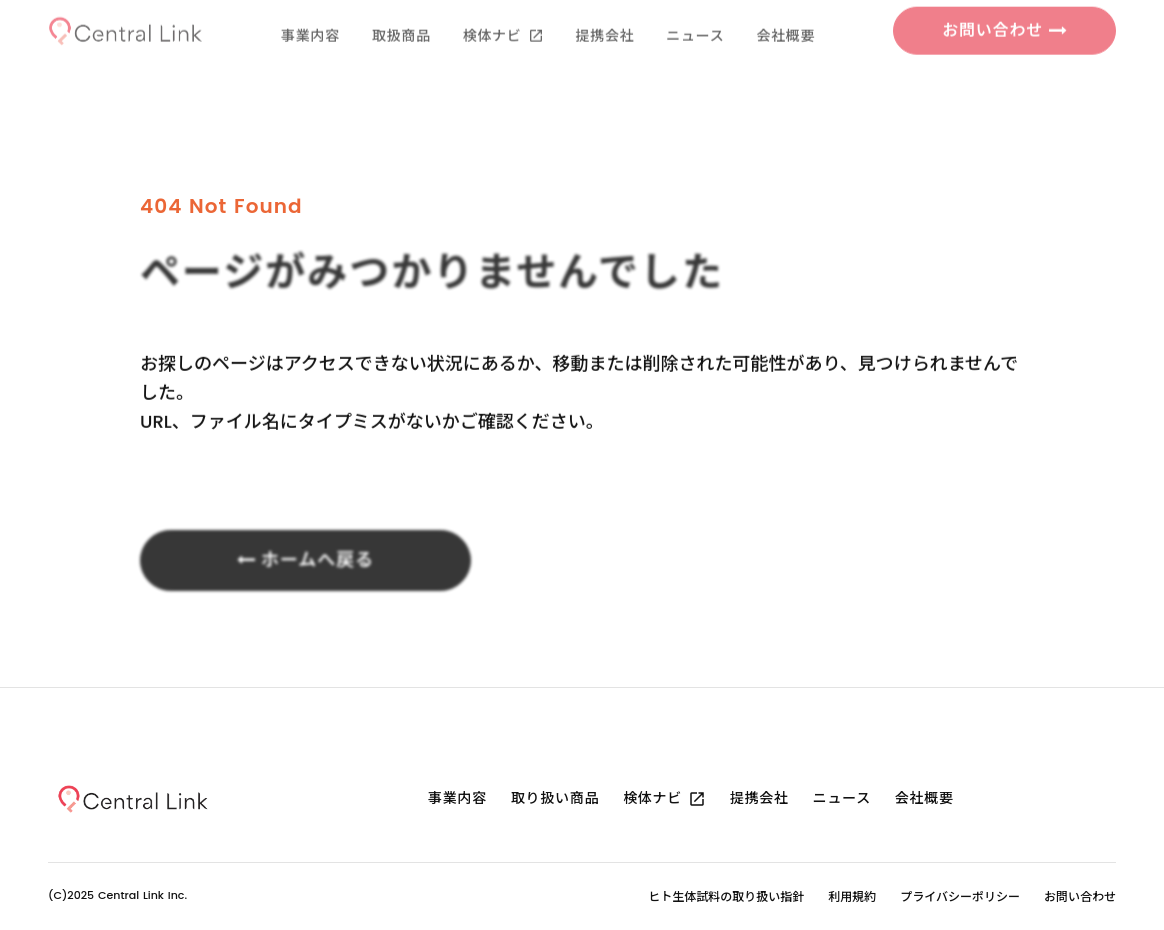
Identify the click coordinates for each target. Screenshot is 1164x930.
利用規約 (852, 896)
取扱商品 (401, 15)
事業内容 (310, 15)
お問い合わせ (1080, 896)
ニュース (695, 15)
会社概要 (785, 15)
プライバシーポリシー (960, 896)
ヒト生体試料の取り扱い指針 (726, 896)
